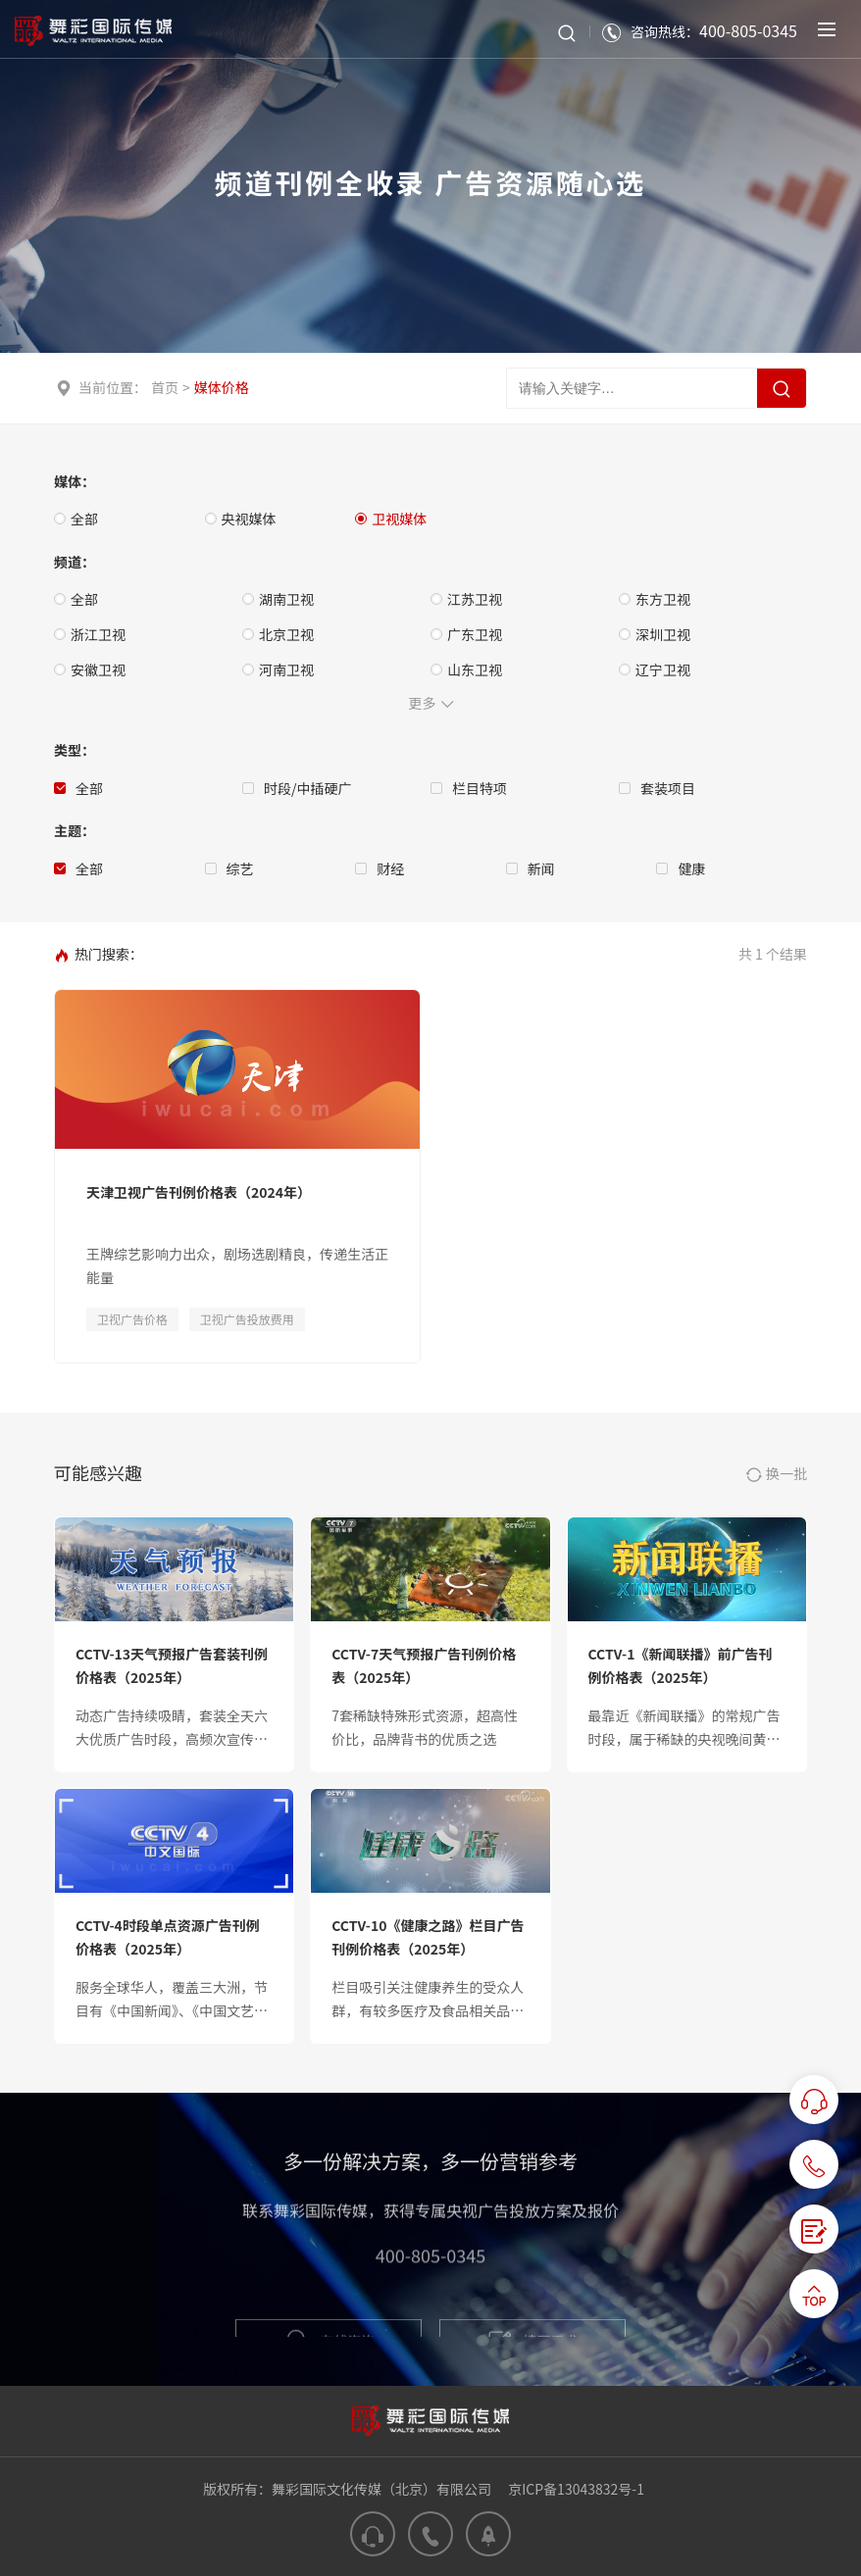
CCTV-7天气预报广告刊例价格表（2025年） (423, 1665)
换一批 (776, 1475)
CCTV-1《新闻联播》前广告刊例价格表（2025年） (680, 1665)
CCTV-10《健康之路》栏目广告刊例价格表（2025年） (427, 1936)
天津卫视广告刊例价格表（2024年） (198, 1192)
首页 (164, 387)
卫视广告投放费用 (247, 1319)
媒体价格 (221, 387)
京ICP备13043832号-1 (576, 2489)
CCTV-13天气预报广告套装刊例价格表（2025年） (172, 1665)
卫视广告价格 (132, 1319)
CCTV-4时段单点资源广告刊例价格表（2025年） (168, 1936)
